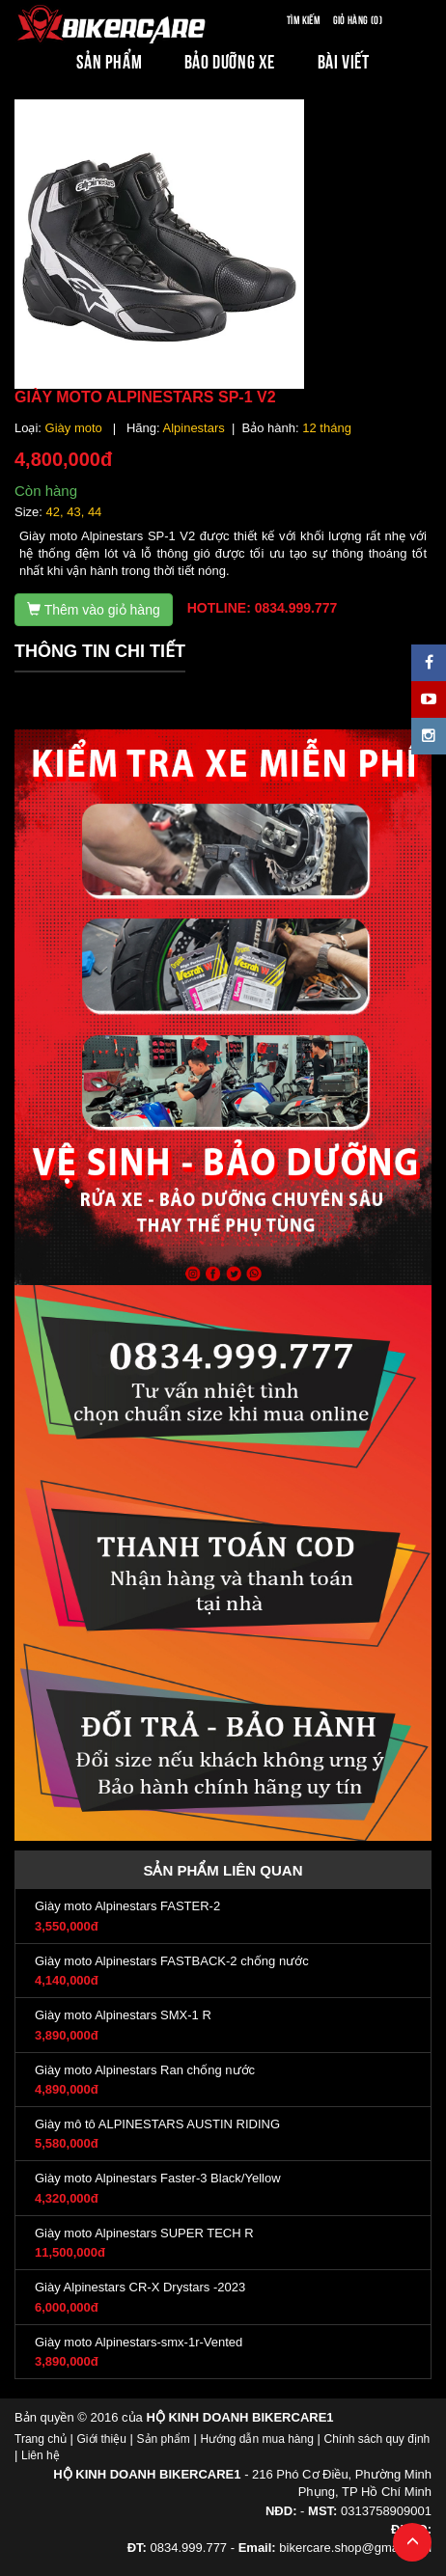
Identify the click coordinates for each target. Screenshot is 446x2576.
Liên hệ (40, 2455)
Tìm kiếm (303, 19)
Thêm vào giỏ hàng (93, 609)
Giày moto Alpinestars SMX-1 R (123, 2015)
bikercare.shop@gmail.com (355, 2547)
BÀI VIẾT (344, 60)
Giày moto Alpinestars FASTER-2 (127, 1906)
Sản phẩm (163, 2439)
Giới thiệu (101, 2439)
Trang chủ (40, 2439)
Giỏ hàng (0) (357, 19)
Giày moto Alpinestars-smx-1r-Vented (138, 2342)
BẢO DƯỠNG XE (229, 60)
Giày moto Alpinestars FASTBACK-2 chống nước (172, 1961)
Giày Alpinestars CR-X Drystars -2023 (140, 2287)
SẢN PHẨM (109, 60)
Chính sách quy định (376, 2439)
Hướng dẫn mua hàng (256, 2439)
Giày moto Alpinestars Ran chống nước (145, 2070)
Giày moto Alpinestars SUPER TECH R (144, 2233)
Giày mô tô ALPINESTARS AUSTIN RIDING (157, 2124)
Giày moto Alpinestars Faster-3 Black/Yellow (158, 2178)
